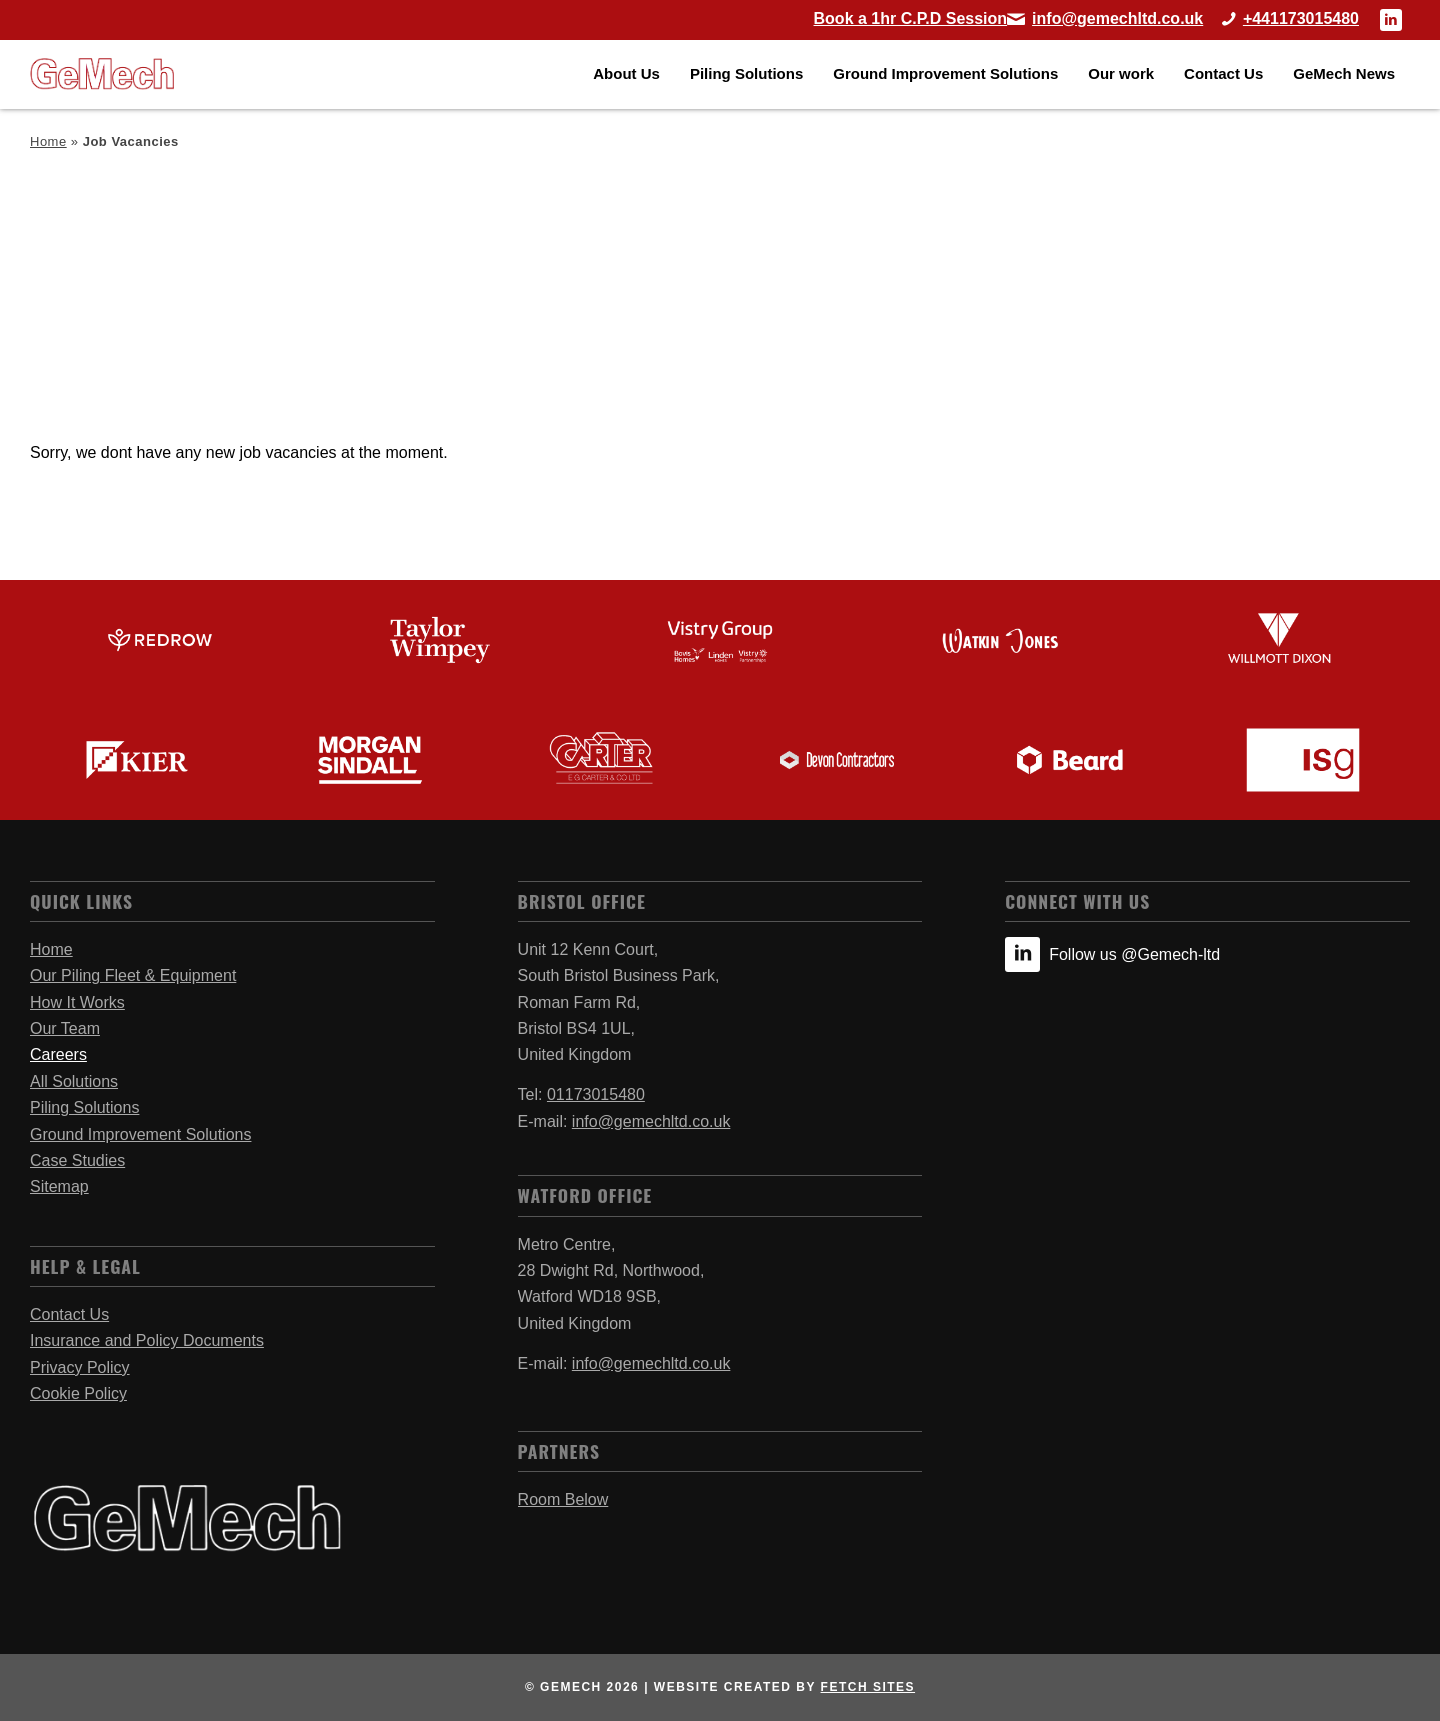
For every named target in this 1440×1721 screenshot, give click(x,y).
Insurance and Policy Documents (147, 1340)
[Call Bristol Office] (1283, 18)
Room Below (563, 1499)
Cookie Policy (78, 1393)
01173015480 (596, 1094)
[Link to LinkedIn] (1391, 20)
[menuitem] (626, 74)
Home (48, 141)
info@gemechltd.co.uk (651, 1121)
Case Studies (77, 1160)
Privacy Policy (80, 1367)
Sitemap (59, 1186)
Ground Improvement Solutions (140, 1134)
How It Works (77, 1002)
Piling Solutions (84, 1107)
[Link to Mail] (1105, 18)
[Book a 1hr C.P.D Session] (911, 18)
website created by (784, 1687)
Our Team (65, 1028)
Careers (58, 1054)
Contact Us (69, 1314)
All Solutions (74, 1081)
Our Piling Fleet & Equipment (133, 975)
